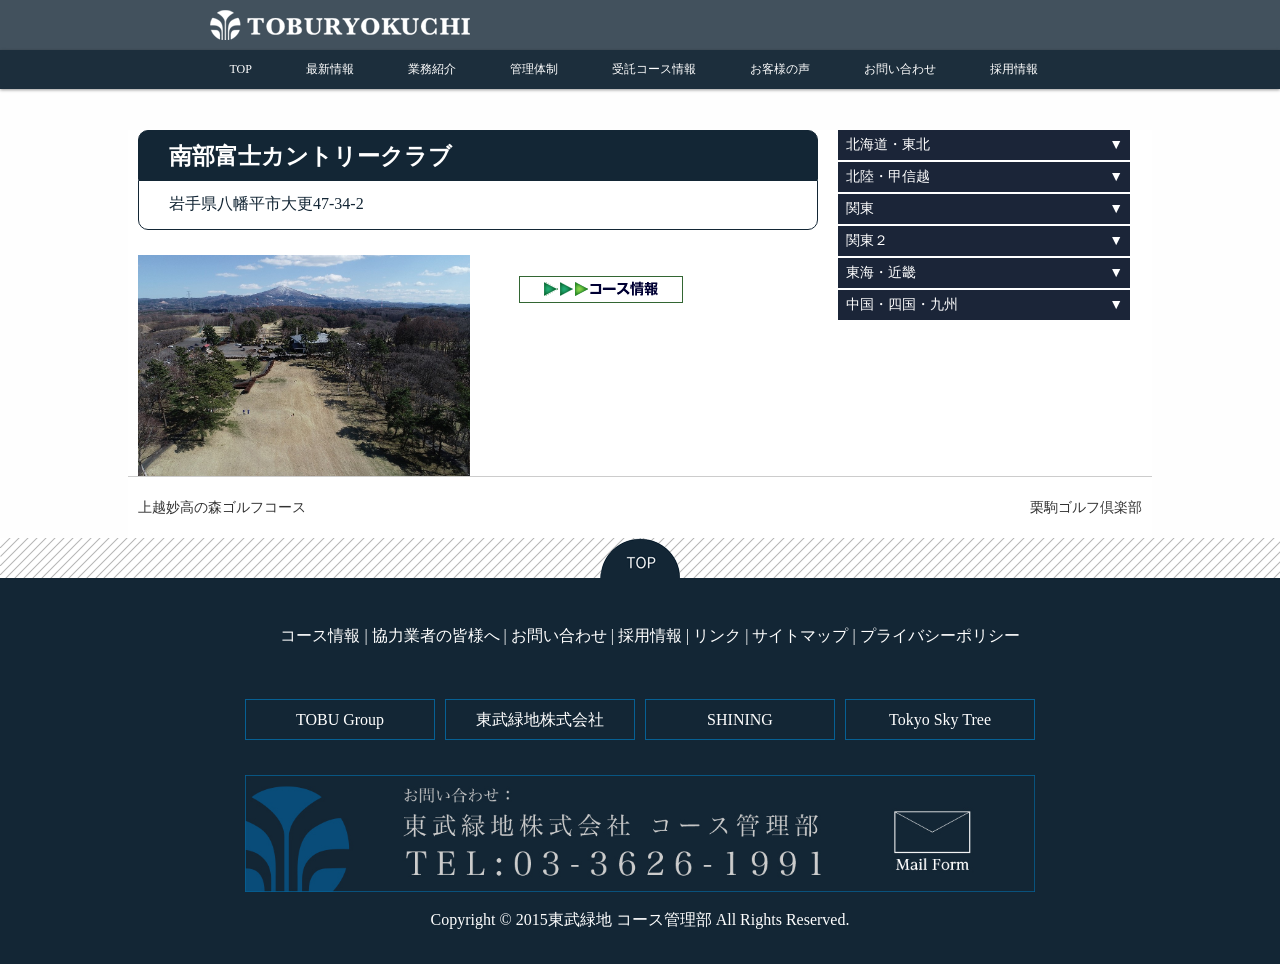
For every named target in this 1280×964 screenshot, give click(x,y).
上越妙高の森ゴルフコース (222, 507)
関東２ (867, 240)
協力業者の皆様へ (436, 635)
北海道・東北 (888, 144)
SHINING (740, 719)
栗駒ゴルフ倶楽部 (1086, 507)
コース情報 (320, 635)
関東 (860, 208)
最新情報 (330, 69)
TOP (241, 69)
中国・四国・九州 (902, 304)
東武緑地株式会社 (540, 719)
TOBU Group (340, 719)
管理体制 (534, 69)
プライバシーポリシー (940, 635)
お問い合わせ (900, 69)
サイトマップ (800, 635)
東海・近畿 (881, 272)
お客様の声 (780, 69)
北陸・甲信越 (888, 176)
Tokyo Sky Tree (940, 719)
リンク (717, 635)
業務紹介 (432, 69)
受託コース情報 (654, 69)
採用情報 (1014, 69)
